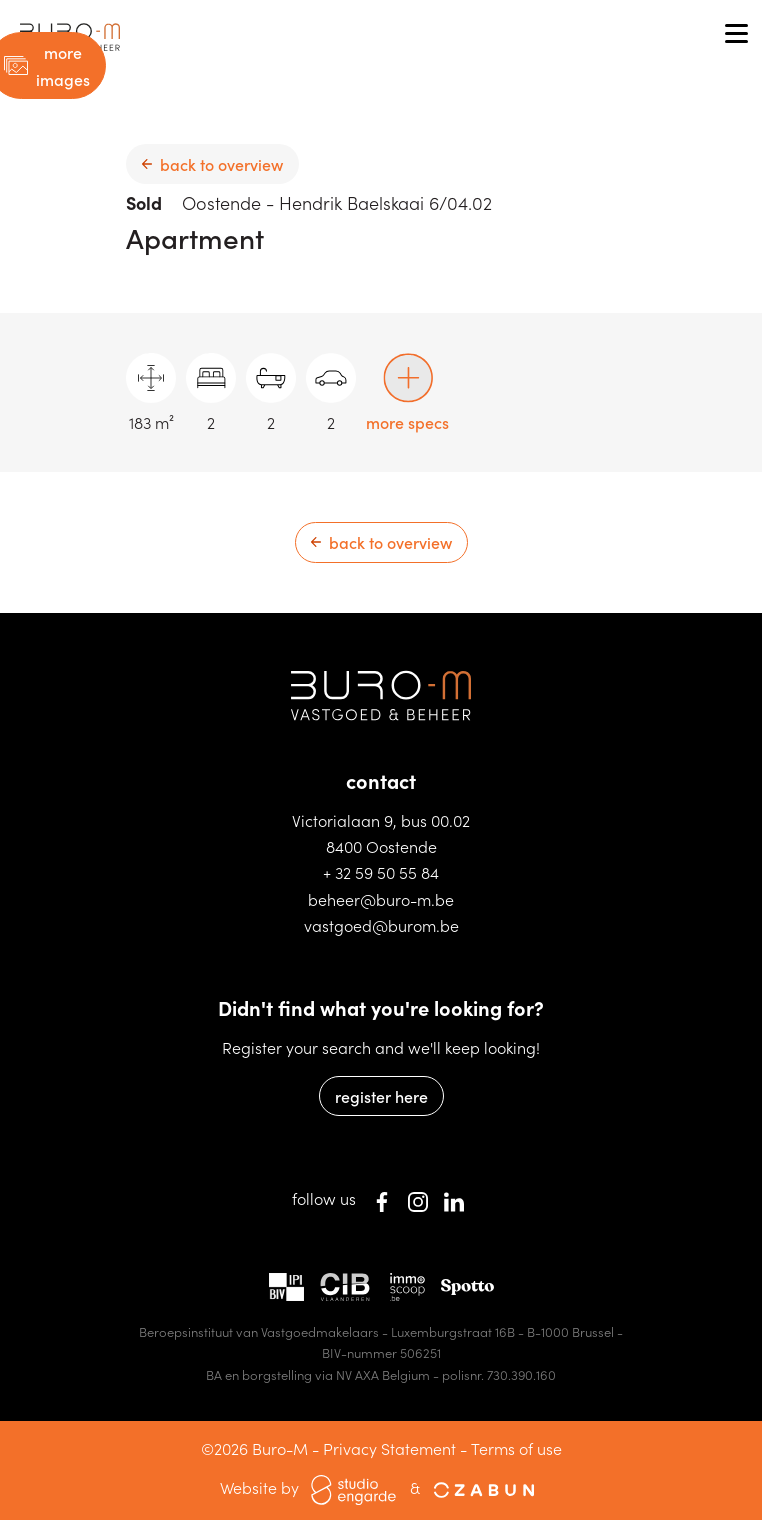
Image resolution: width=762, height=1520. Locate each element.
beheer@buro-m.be (381, 899)
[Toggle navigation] (736, 35)
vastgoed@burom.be (381, 925)
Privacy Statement (389, 1448)
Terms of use (516, 1448)
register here (381, 1096)
